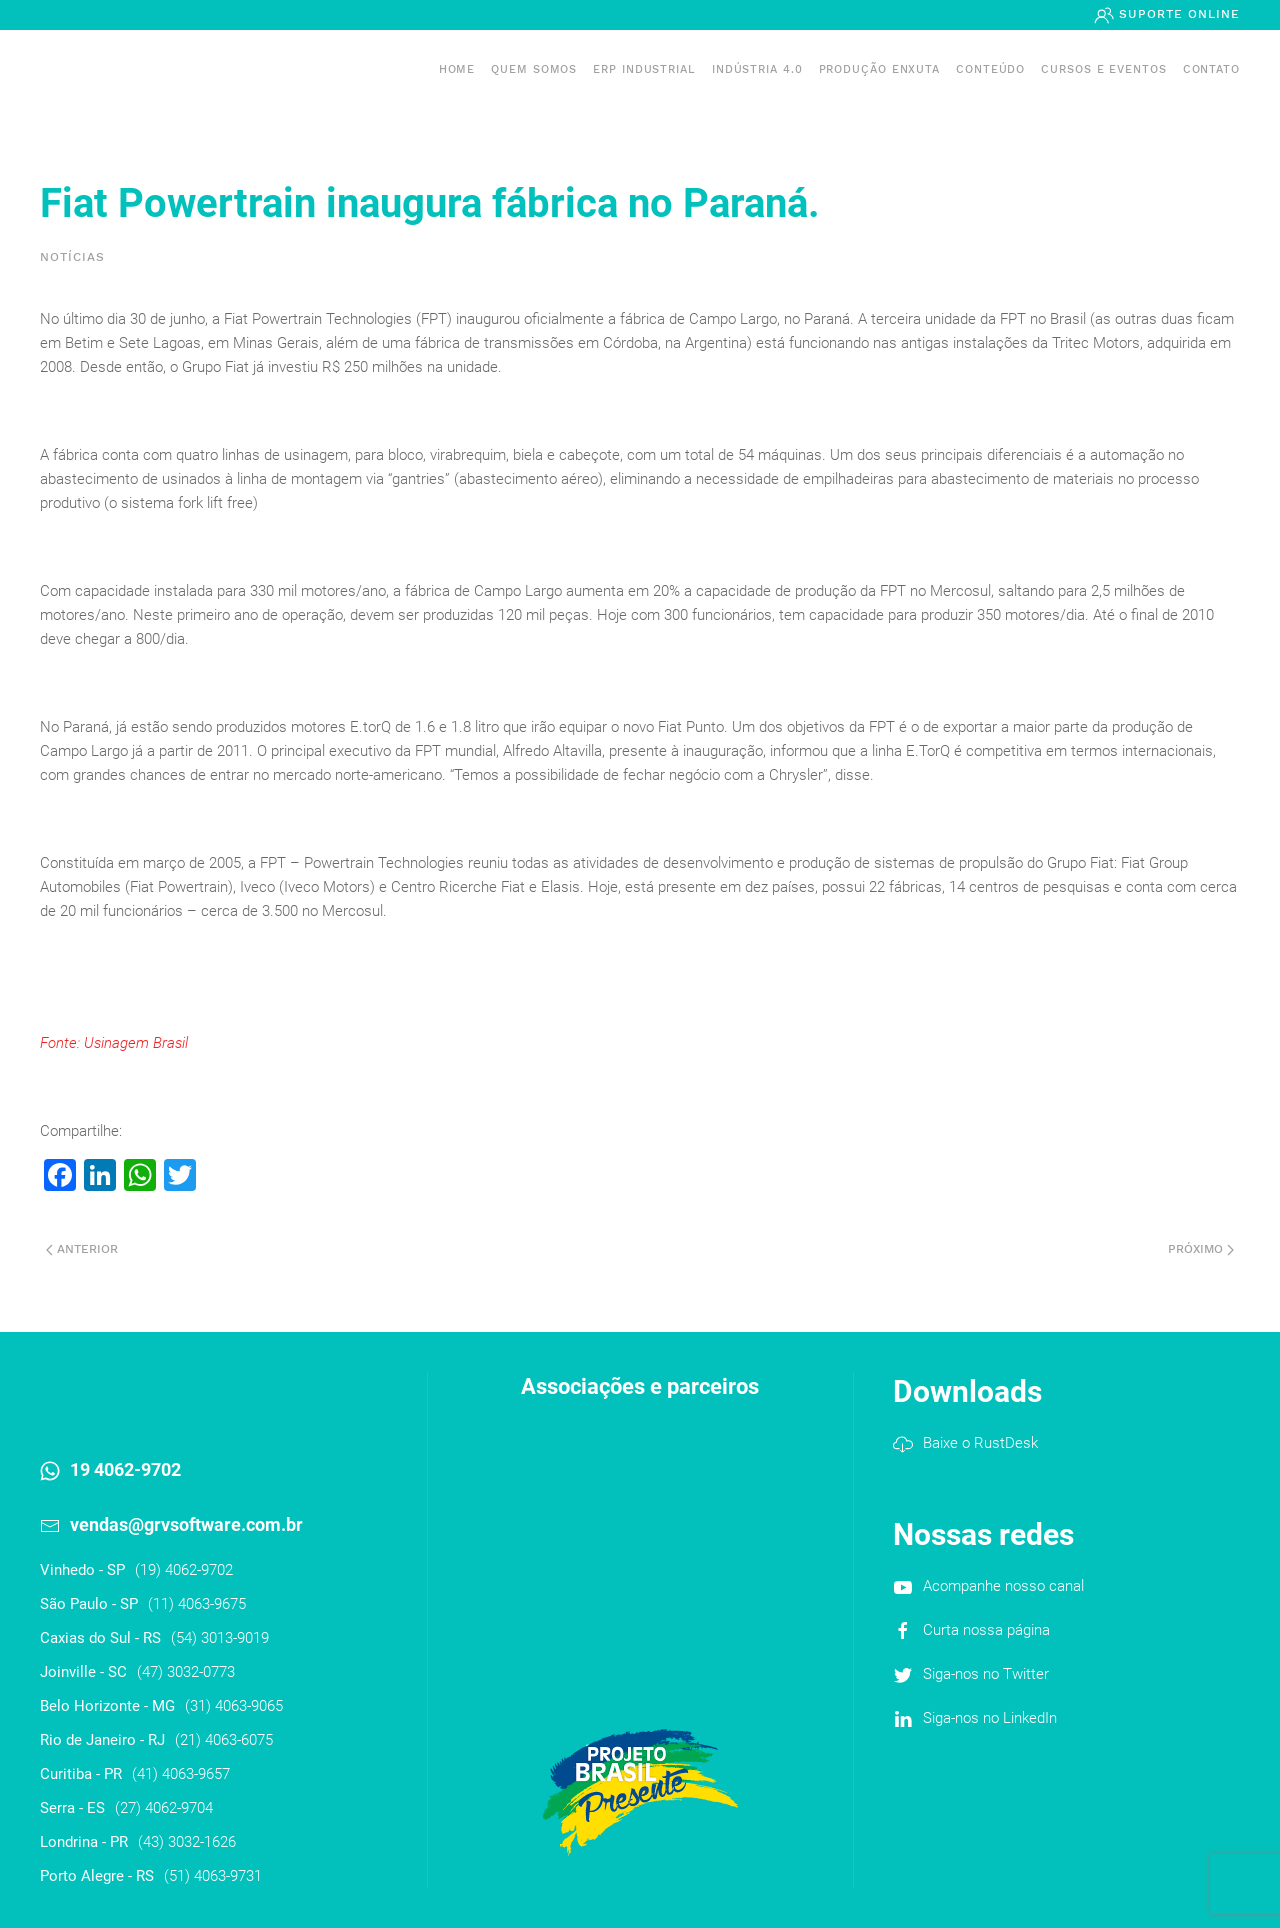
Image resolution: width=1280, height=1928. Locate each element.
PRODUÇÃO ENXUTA (880, 69)
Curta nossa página (986, 1630)
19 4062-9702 (125, 1469)
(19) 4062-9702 (184, 1570)
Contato (1211, 69)
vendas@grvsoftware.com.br (186, 1524)
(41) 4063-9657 (181, 1774)
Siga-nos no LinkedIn (990, 1718)
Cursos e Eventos (1103, 69)
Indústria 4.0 (757, 69)
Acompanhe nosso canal (1003, 1586)
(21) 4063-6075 (224, 1740)
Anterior (82, 1249)
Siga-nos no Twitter (986, 1674)
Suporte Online (1177, 14)
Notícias (72, 257)
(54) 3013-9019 (220, 1638)
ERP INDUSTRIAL (644, 69)
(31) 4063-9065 (234, 1706)
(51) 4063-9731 (213, 1876)
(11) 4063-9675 (197, 1604)
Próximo (1201, 1249)
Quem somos (534, 69)
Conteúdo (990, 69)
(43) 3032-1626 (187, 1842)
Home (457, 69)
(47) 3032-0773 (186, 1672)
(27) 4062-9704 (164, 1808)
